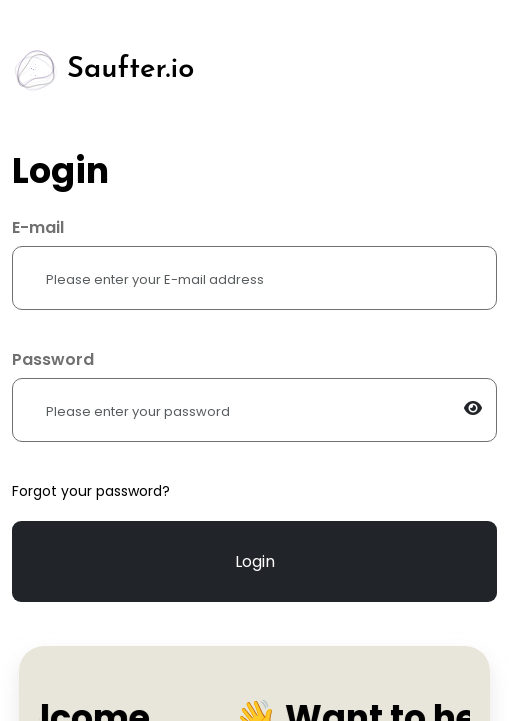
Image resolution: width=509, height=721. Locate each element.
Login (255, 561)
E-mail (38, 227)
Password (53, 359)
